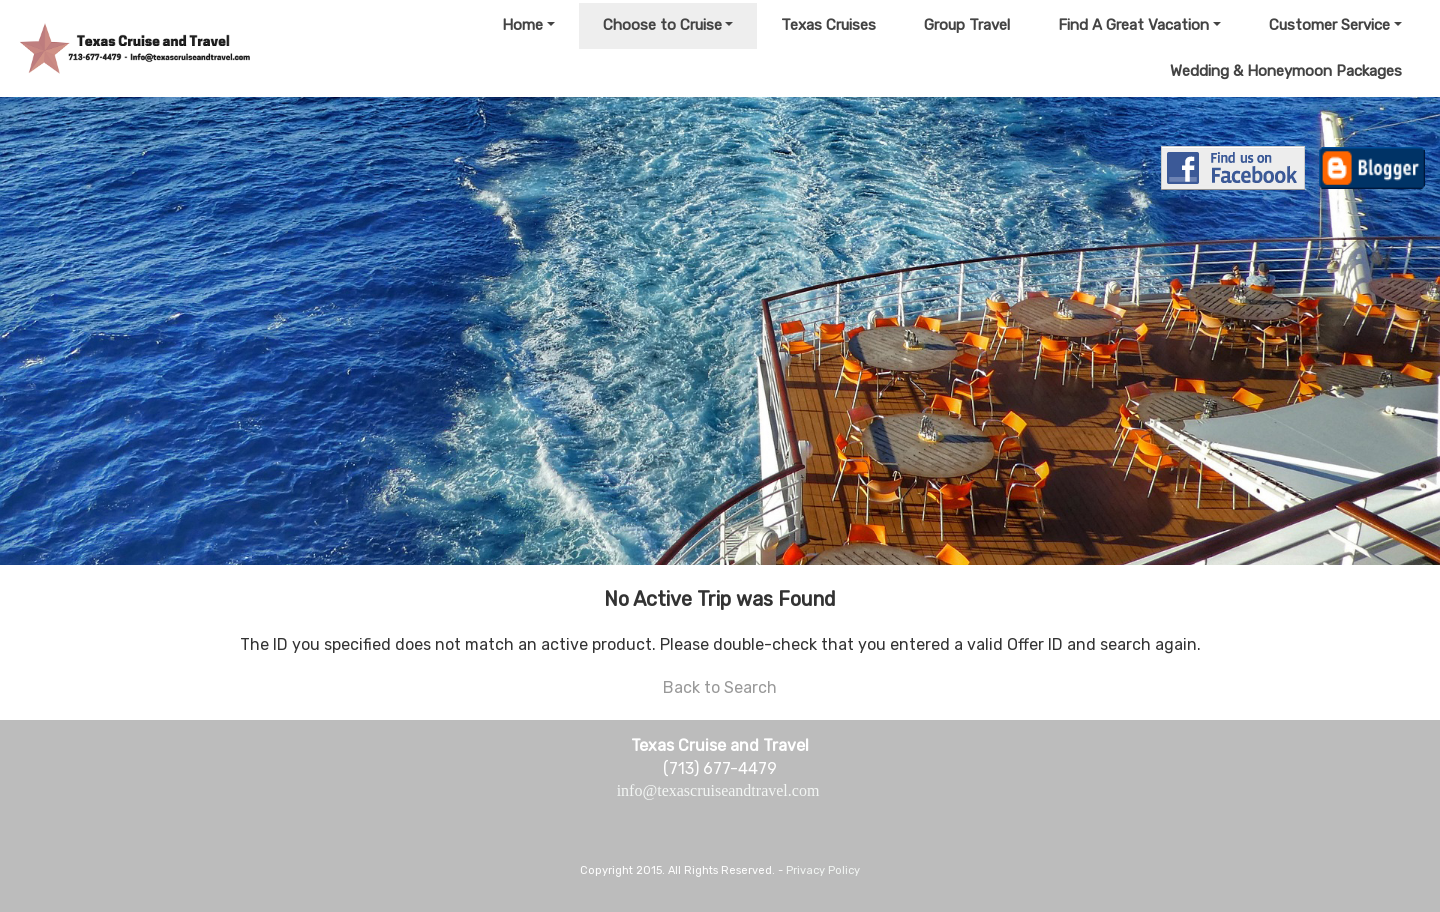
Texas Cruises (828, 25)
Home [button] (522, 25)
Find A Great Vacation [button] (1133, 25)
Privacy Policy (823, 870)
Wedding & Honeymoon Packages (1286, 71)
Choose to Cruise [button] (662, 25)
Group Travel (967, 25)
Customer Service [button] (1329, 25)
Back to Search (720, 687)
